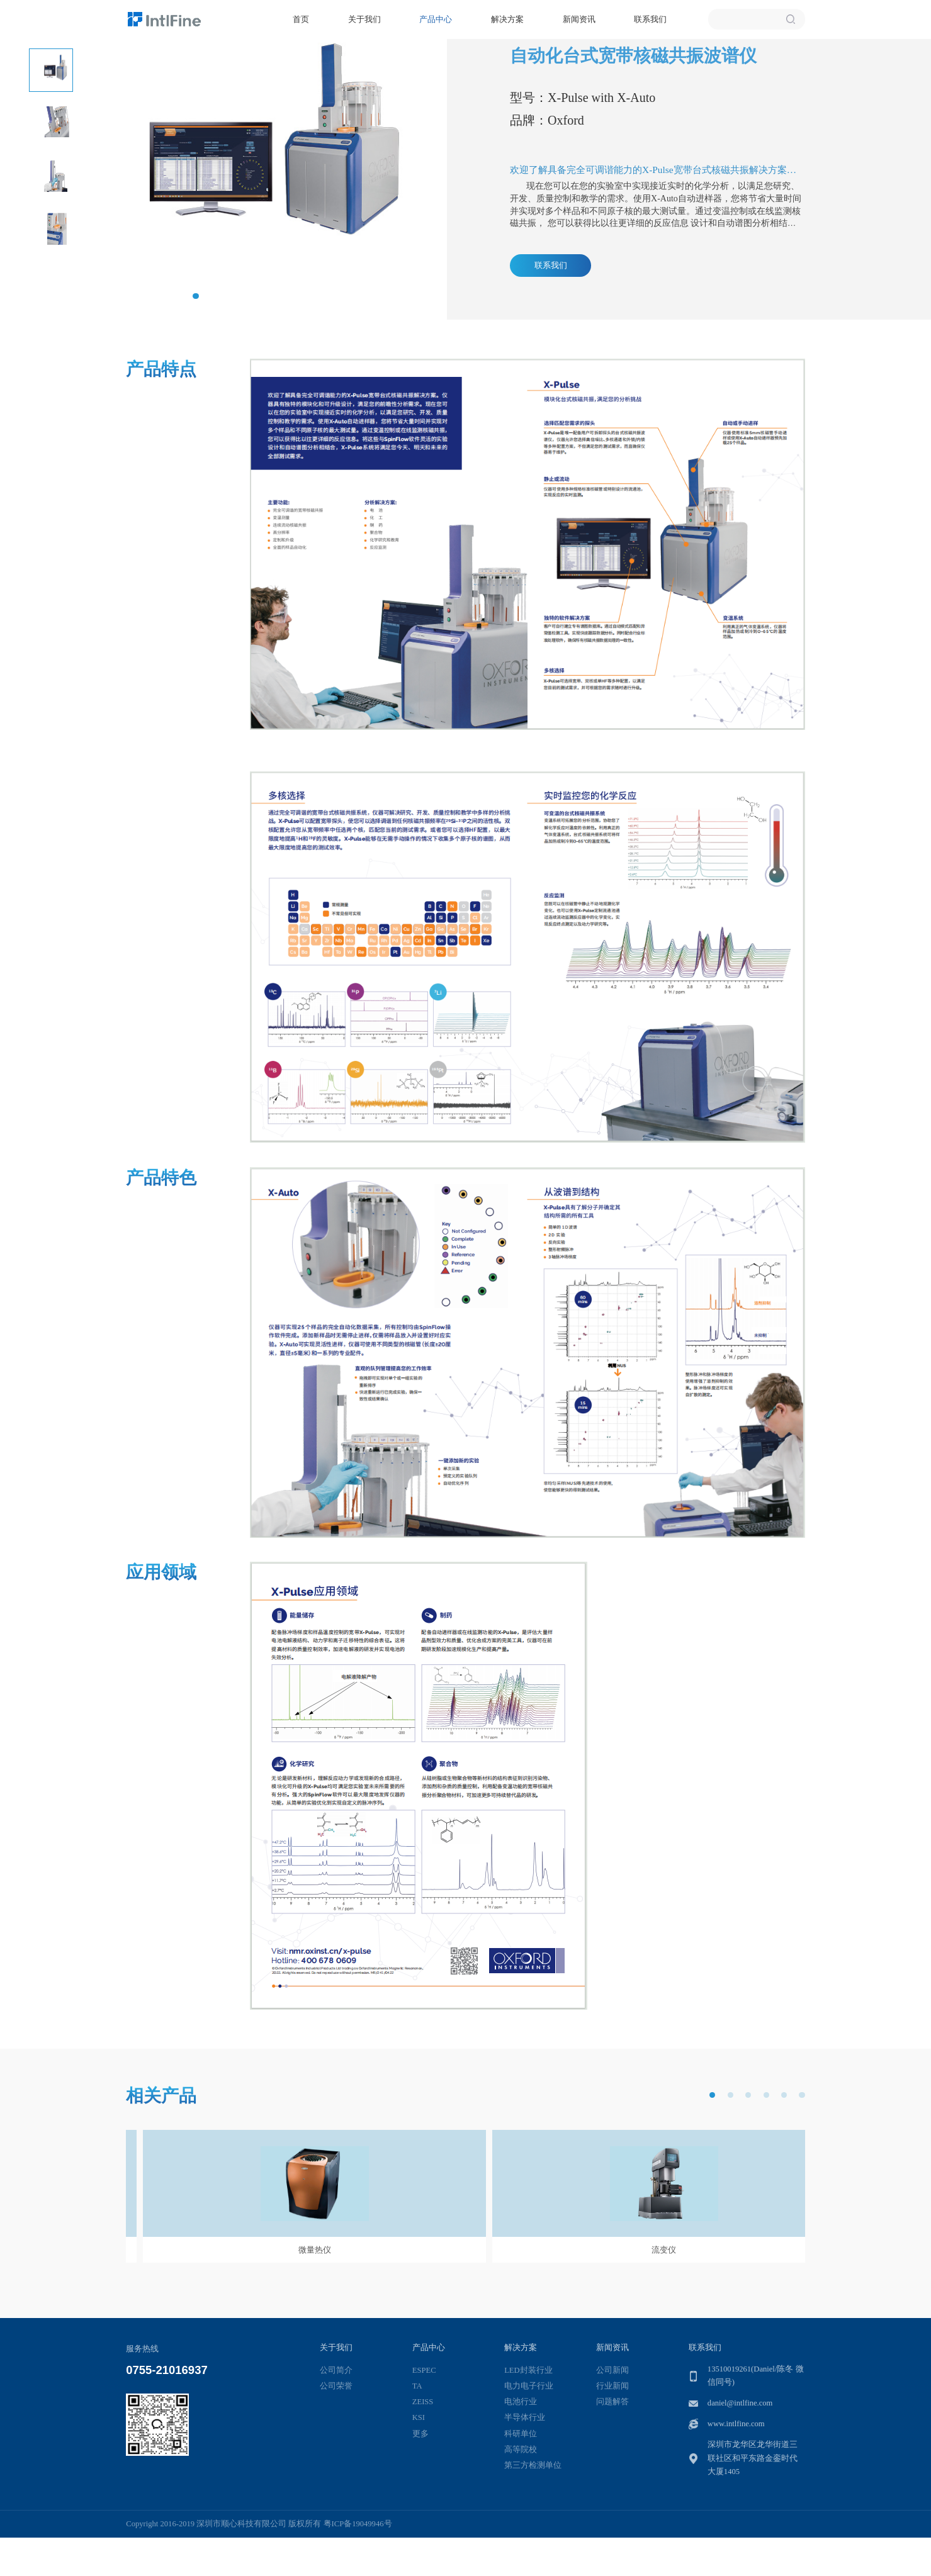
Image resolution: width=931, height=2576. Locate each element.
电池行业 (520, 2401)
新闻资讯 (579, 19)
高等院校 (520, 2449)
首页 (301, 19)
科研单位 (520, 2433)
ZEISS (423, 2401)
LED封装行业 (528, 2370)
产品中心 (435, 19)
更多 (420, 2433)
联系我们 (650, 19)
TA (417, 2386)
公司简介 (336, 2370)
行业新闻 (612, 2386)
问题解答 (612, 2401)
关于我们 (364, 19)
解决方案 (507, 19)
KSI (418, 2417)
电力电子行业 (528, 2386)
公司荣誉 (336, 2386)
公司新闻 (612, 2370)
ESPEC (424, 2370)
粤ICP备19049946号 (358, 2523)
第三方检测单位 (532, 2465)
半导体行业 (524, 2417)
